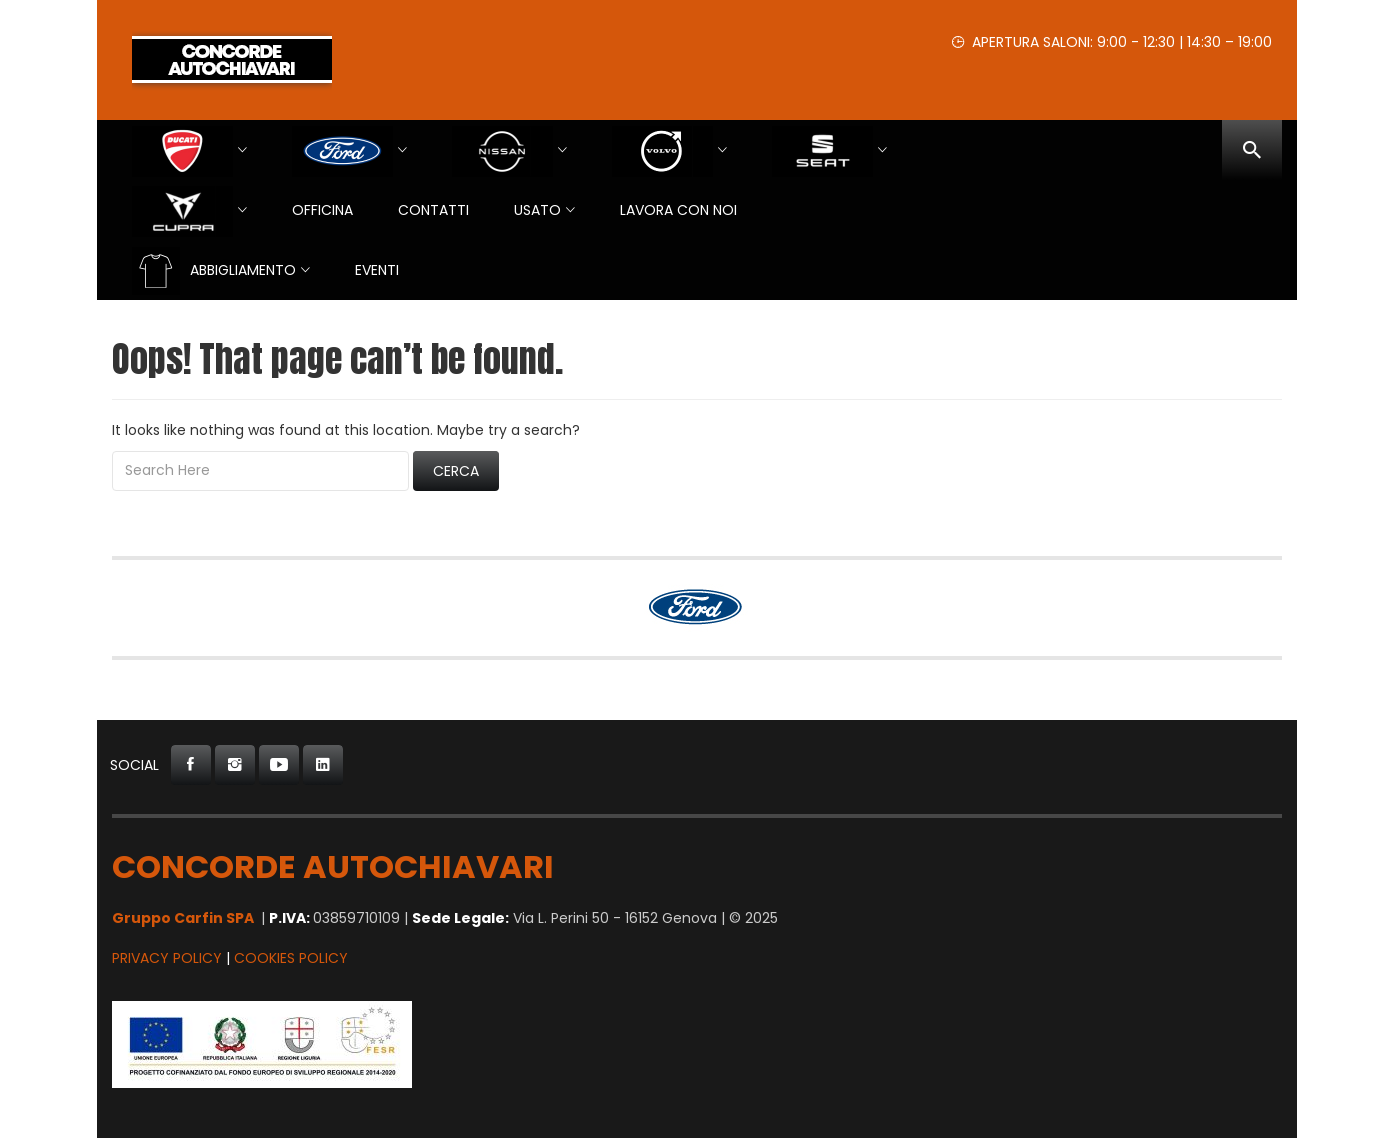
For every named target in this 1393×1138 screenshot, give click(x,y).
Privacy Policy (167, 958)
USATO (537, 210)
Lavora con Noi (678, 210)
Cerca (456, 471)
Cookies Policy (291, 958)
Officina (322, 210)
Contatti (433, 210)
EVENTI (377, 270)
